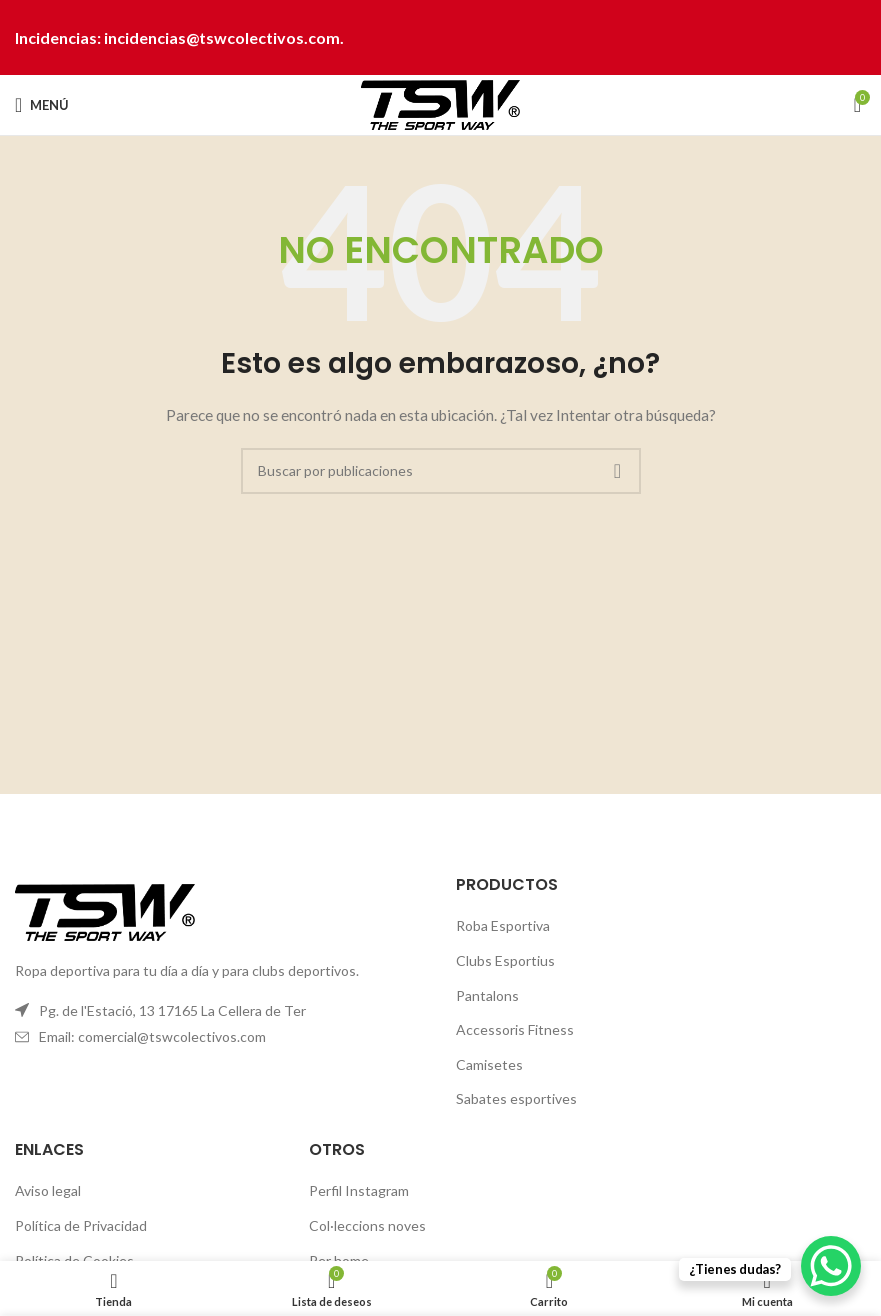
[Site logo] (440, 103)
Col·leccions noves (367, 1225)
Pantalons (487, 995)
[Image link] (105, 910)
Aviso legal (48, 1190)
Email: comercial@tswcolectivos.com (152, 1036)
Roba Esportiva (503, 925)
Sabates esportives (516, 1098)
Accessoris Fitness (515, 1029)
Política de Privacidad (81, 1225)
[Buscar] (441, 471)
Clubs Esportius (505, 960)
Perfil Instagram (359, 1190)
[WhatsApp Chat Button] (831, 1266)
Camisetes (489, 1064)
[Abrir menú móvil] (42, 105)
